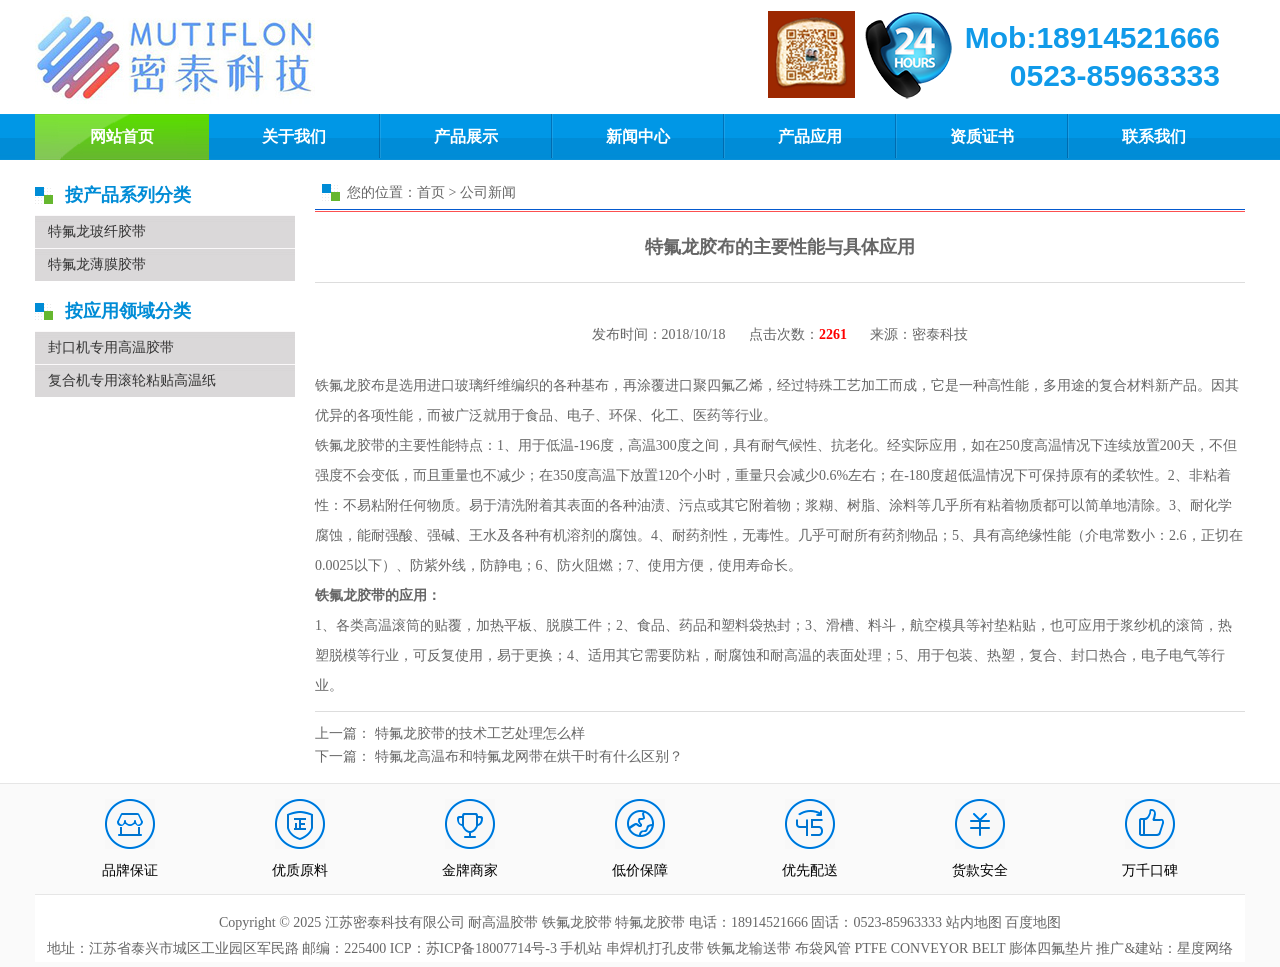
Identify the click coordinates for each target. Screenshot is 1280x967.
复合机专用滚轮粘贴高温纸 (132, 380)
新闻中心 (638, 136)
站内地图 (976, 922)
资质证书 (982, 136)
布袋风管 (823, 948)
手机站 (581, 948)
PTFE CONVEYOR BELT (929, 948)
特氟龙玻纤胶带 (97, 231)
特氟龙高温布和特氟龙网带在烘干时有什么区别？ (529, 756)
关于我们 (294, 136)
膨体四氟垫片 (1051, 948)
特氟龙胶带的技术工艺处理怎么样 (480, 733)
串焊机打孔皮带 (655, 948)
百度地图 (1033, 922)
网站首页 (122, 136)
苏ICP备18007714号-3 (491, 948)
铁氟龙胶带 (577, 922)
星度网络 (1205, 948)
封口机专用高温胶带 (111, 347)
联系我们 (1154, 136)
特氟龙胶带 (650, 922)
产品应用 (810, 136)
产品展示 (466, 136)
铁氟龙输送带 (749, 948)
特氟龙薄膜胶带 (97, 264)
